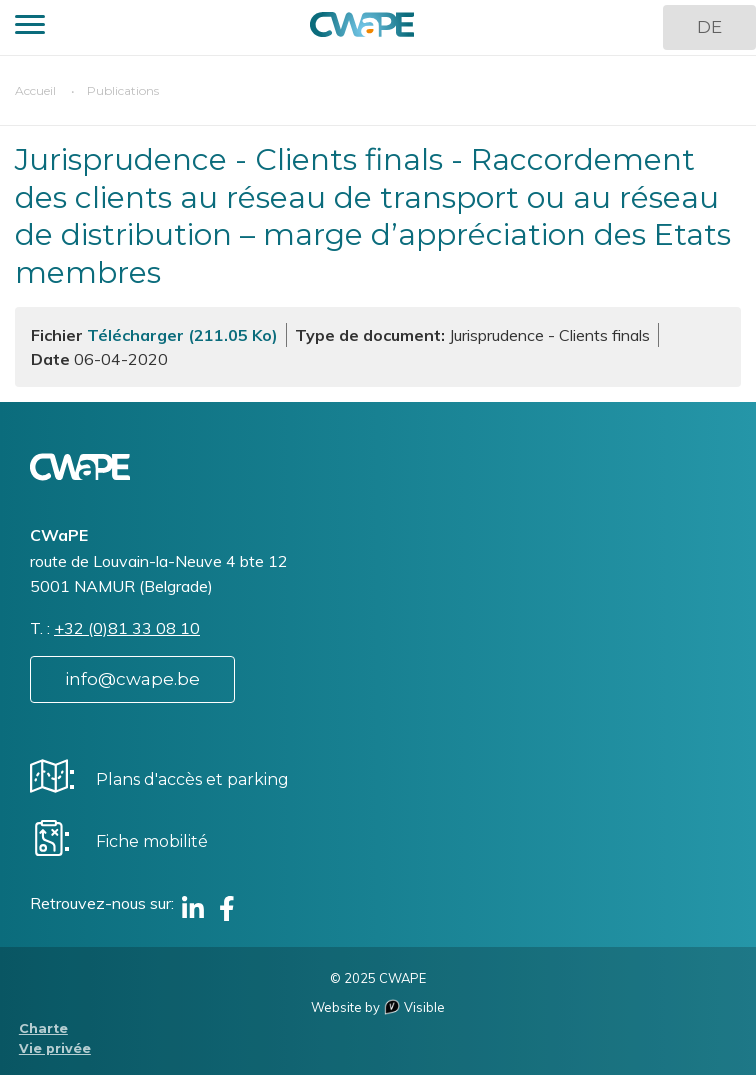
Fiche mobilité (152, 841)
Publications (123, 90)
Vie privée (55, 1048)
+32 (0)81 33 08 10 (127, 628)
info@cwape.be (132, 679)
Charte (43, 1028)
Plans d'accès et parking (192, 779)
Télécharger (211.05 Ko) (182, 335)
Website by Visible (378, 1007)
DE (709, 27)
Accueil (35, 90)
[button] (30, 27)
